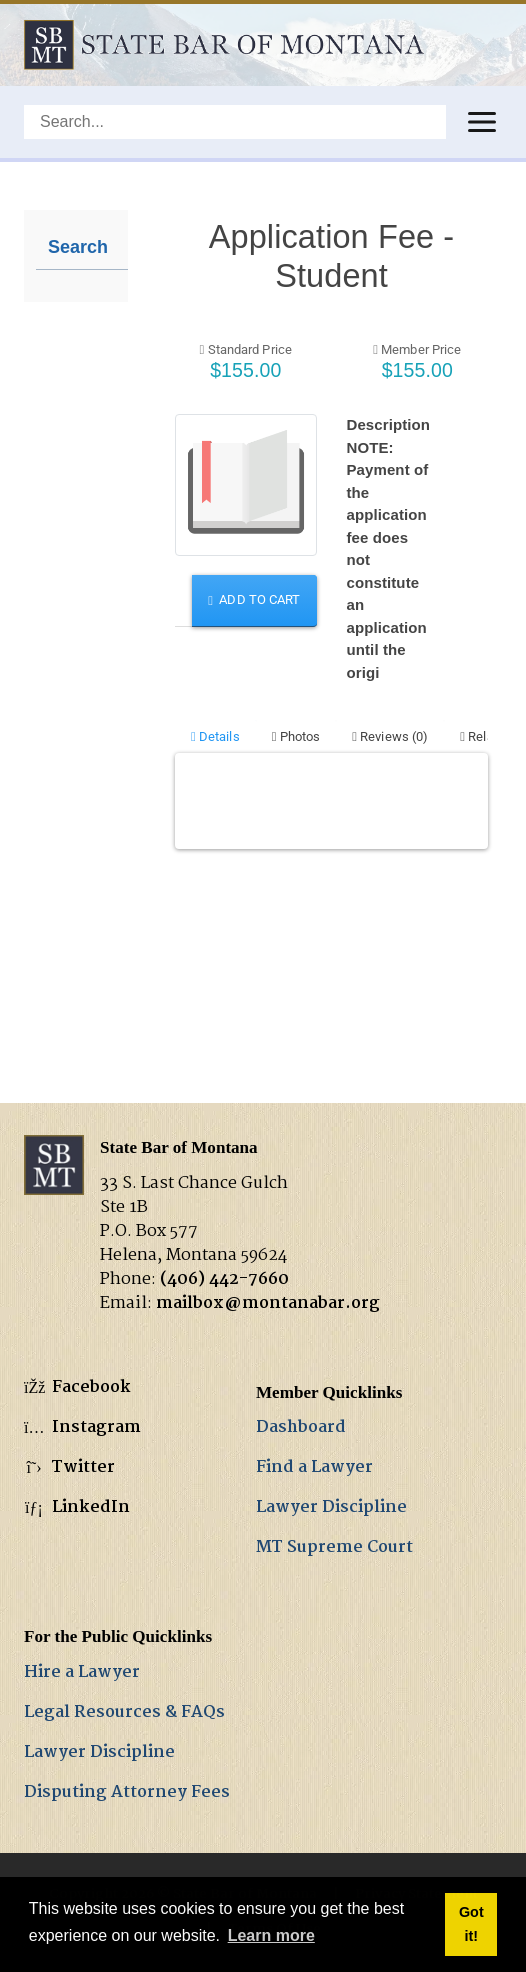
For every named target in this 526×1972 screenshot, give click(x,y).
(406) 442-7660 (224, 1279)
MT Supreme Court (334, 1547)
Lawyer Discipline (331, 1507)
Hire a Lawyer (82, 1672)
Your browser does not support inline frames (331, 620)
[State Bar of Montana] (224, 44)
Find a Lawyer (314, 1467)
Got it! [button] (471, 1924)
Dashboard (301, 1427)
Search (78, 247)
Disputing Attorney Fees (127, 1792)
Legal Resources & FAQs (124, 1712)
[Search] (235, 122)
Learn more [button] (271, 1935)
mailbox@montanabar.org (268, 1303)
